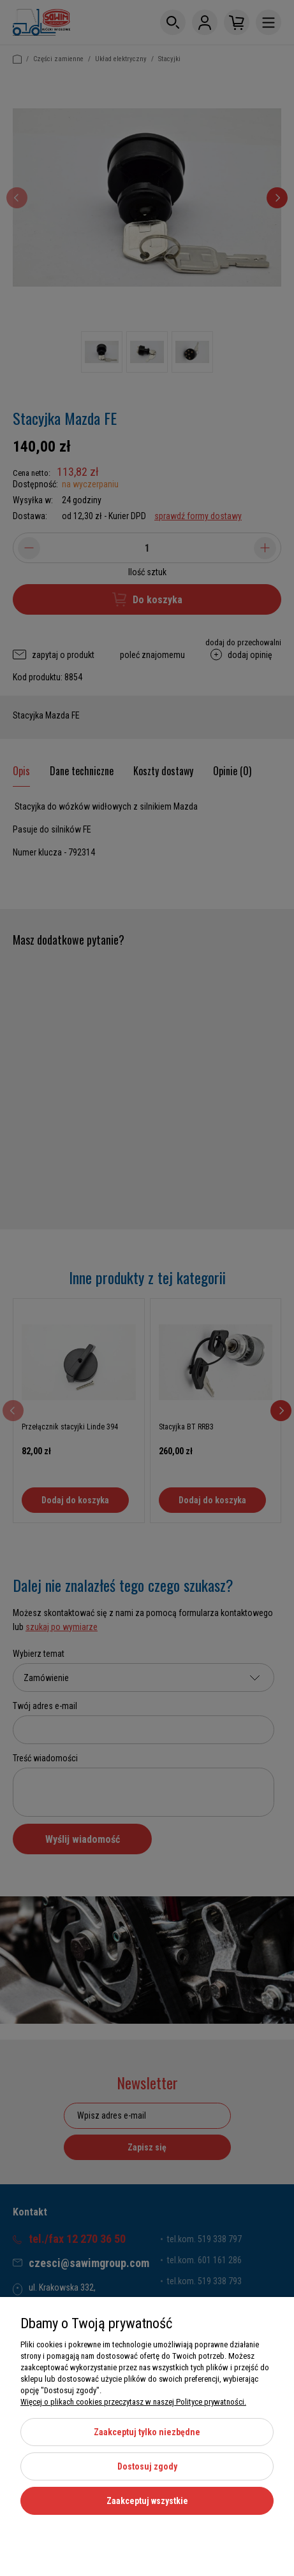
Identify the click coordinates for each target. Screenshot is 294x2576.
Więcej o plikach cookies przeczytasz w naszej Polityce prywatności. (133, 2402)
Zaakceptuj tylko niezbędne (147, 2432)
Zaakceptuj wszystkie (147, 2501)
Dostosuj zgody (147, 2466)
